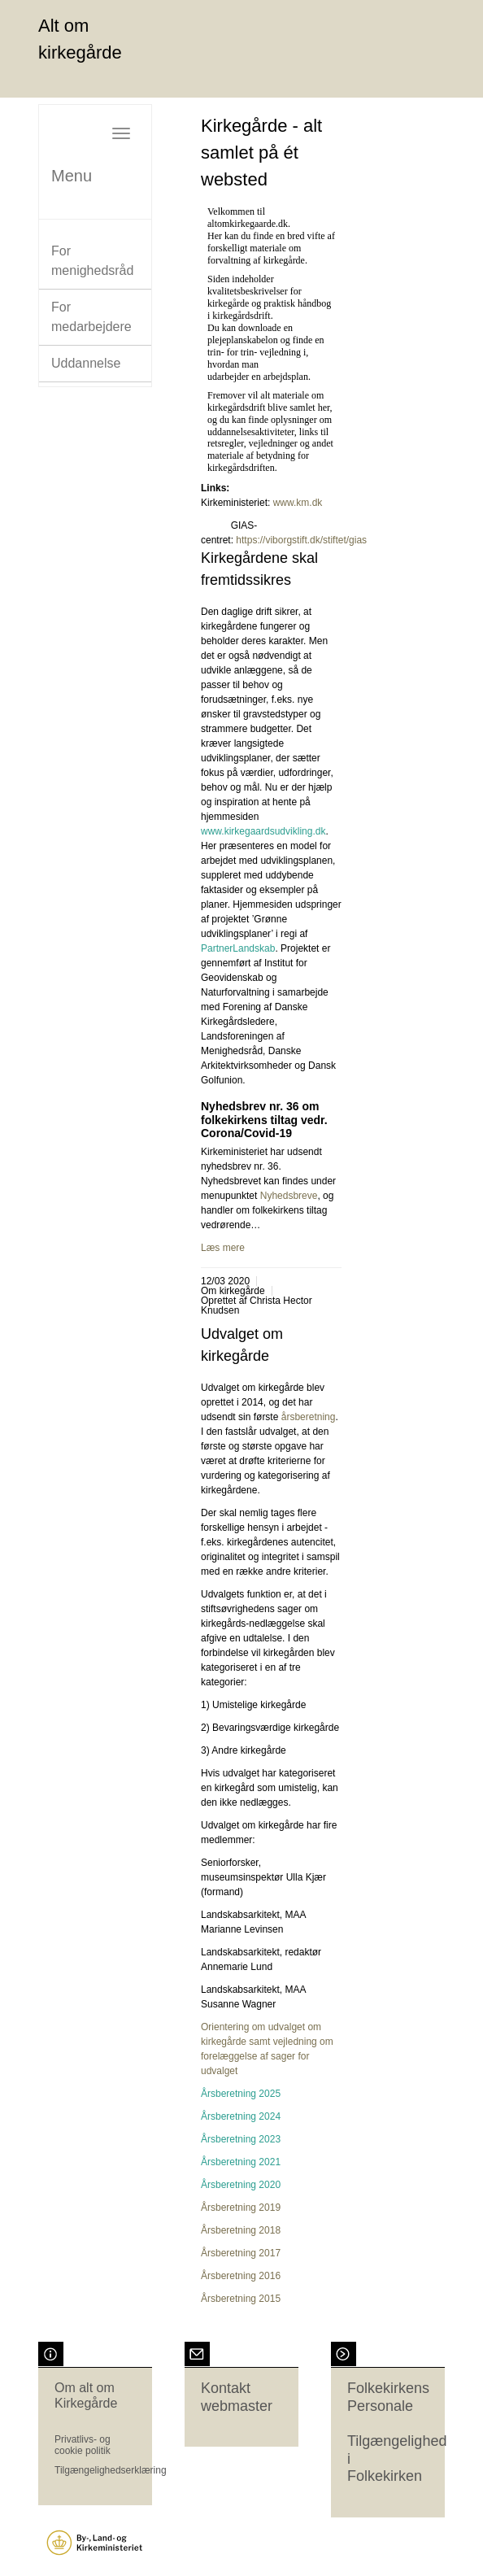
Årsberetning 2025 (241, 2093)
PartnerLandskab (238, 948)
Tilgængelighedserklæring (110, 2470)
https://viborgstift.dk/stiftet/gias (302, 540)
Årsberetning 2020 (241, 2184)
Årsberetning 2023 (241, 2139)
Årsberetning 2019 (241, 2207)
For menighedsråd (92, 260)
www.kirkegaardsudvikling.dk (263, 831)
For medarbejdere (91, 316)
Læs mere (223, 1247)
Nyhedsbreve (289, 1195)
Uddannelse (85, 363)
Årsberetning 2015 (241, 2298)
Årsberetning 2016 (241, 2276)
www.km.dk (298, 502)
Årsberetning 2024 (241, 2116)
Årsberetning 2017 (241, 2253)
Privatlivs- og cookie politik (82, 2445)
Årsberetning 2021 (241, 2162)
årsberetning (308, 1417)
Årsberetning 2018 (241, 2230)
